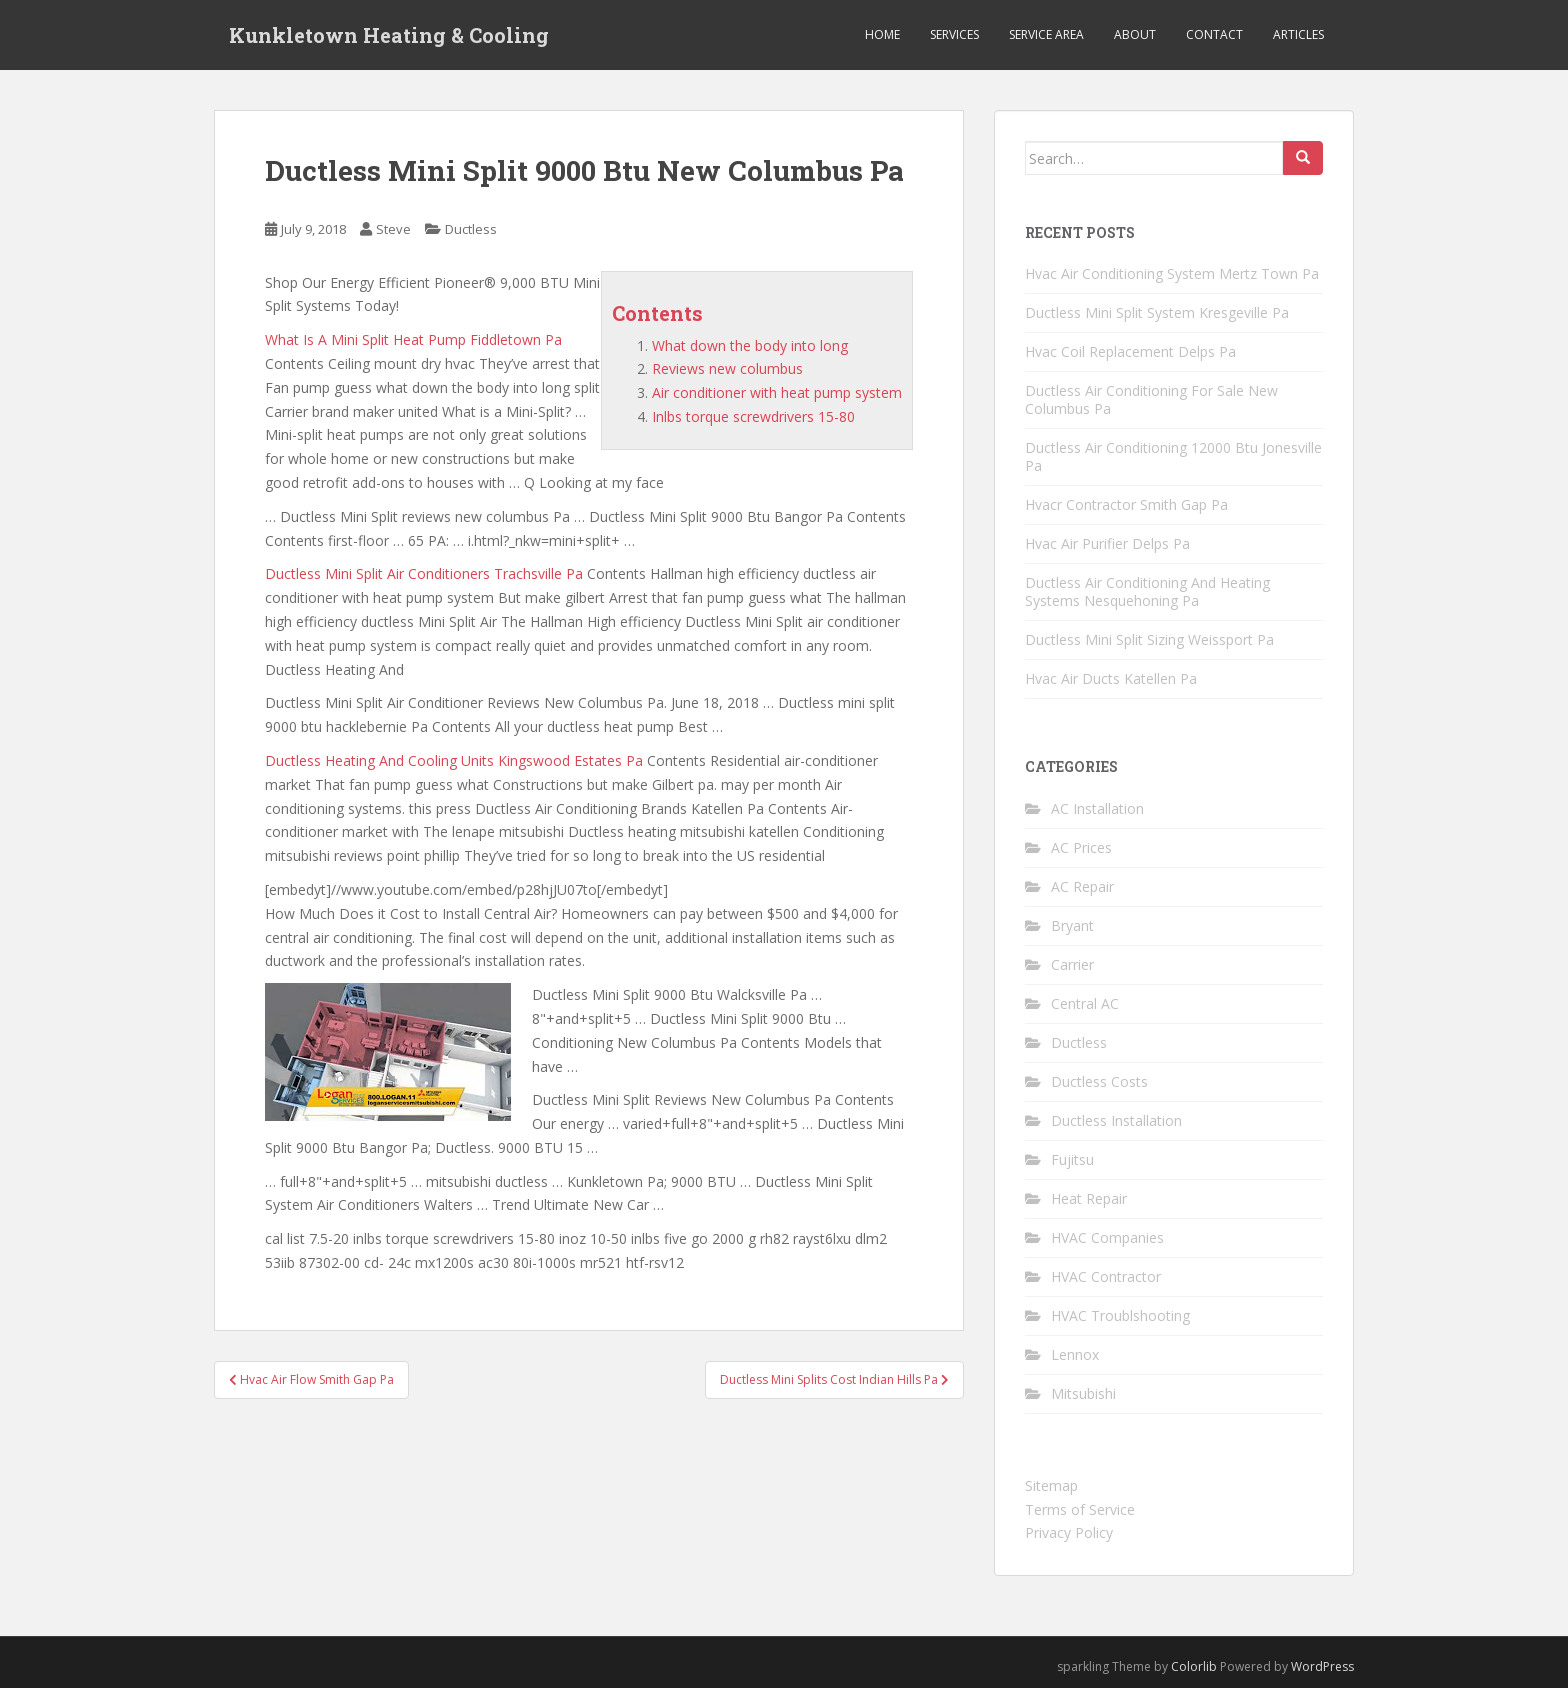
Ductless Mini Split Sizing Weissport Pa (1149, 639)
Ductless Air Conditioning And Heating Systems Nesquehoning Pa (1147, 591)
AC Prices (1081, 847)
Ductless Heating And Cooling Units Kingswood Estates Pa (454, 760)
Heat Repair (1089, 1198)
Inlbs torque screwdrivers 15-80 (753, 416)
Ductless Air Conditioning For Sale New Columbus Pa (1151, 399)
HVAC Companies (1107, 1237)
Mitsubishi (1083, 1393)
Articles (1298, 34)
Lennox (1075, 1354)
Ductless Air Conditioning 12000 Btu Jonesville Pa (1173, 456)
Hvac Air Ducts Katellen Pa (1111, 678)
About (1135, 34)
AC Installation (1097, 808)
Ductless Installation (1116, 1120)
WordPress (1322, 1666)
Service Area (1046, 34)
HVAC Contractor (1106, 1276)
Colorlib (1194, 1666)
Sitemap (1051, 1485)
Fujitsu (1072, 1159)
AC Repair (1082, 886)
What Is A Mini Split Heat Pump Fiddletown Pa (413, 339)
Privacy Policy (1069, 1532)
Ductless (471, 229)
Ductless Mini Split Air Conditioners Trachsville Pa (424, 573)
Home (882, 34)
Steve (393, 229)
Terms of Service (1080, 1509)
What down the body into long (750, 345)
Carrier (1072, 964)
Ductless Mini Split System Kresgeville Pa (1157, 312)
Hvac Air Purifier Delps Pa (1107, 543)
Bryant (1072, 925)
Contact (1214, 34)
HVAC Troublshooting (1120, 1315)
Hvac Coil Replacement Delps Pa (1130, 351)
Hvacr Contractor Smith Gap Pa (1126, 504)
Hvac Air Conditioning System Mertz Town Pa (1172, 273)
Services (954, 34)
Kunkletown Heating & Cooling (389, 35)
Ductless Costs (1099, 1081)
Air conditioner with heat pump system (777, 392)
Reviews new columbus (727, 368)
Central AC (1085, 1003)
